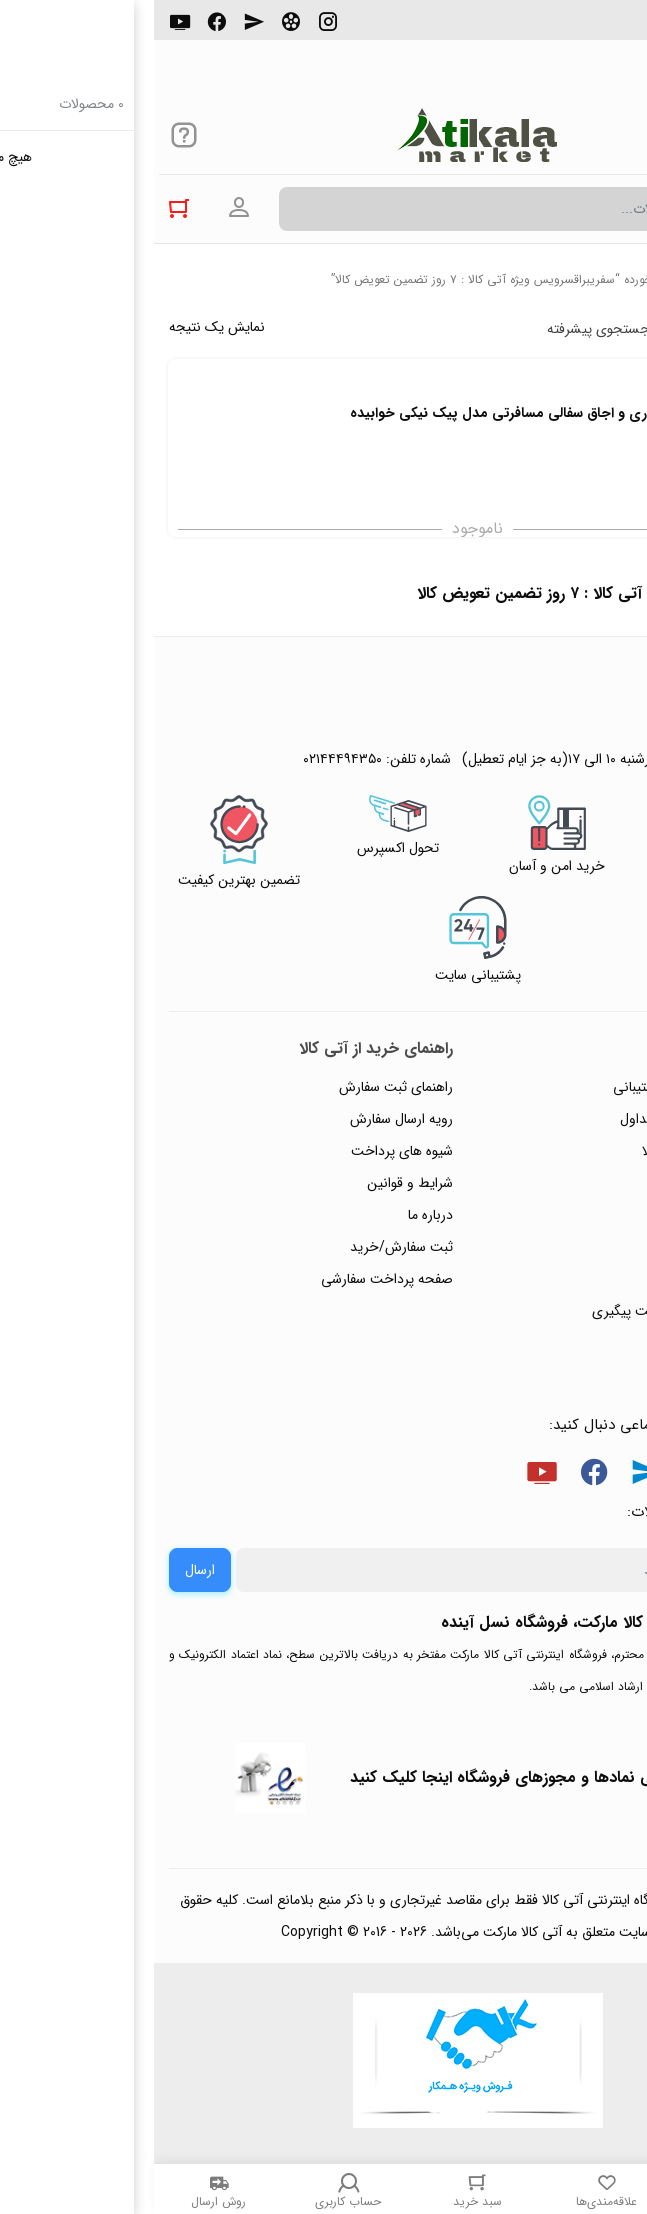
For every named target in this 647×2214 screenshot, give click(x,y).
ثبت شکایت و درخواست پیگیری (527, 1311)
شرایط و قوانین (256, 1183)
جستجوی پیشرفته (444, 329)
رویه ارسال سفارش (247, 1119)
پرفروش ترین (571, 329)
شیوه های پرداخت (248, 1151)
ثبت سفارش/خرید (247, 1247)
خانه (621, 279)
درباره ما (276, 1215)
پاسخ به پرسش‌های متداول (541, 1119)
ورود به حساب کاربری (85, 208)
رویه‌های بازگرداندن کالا (552, 1151)
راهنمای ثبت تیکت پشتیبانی (538, 1087)
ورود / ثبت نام (575, 1279)
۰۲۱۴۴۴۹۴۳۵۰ (563, 29)
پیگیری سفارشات (571, 1215)
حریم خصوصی (575, 1183)
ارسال (46, 1570)
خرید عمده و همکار (563, 1343)
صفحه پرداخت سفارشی (233, 1279)
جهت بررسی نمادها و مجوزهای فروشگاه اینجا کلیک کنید (381, 1777)
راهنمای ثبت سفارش (242, 1087)
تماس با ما (588, 1247)
